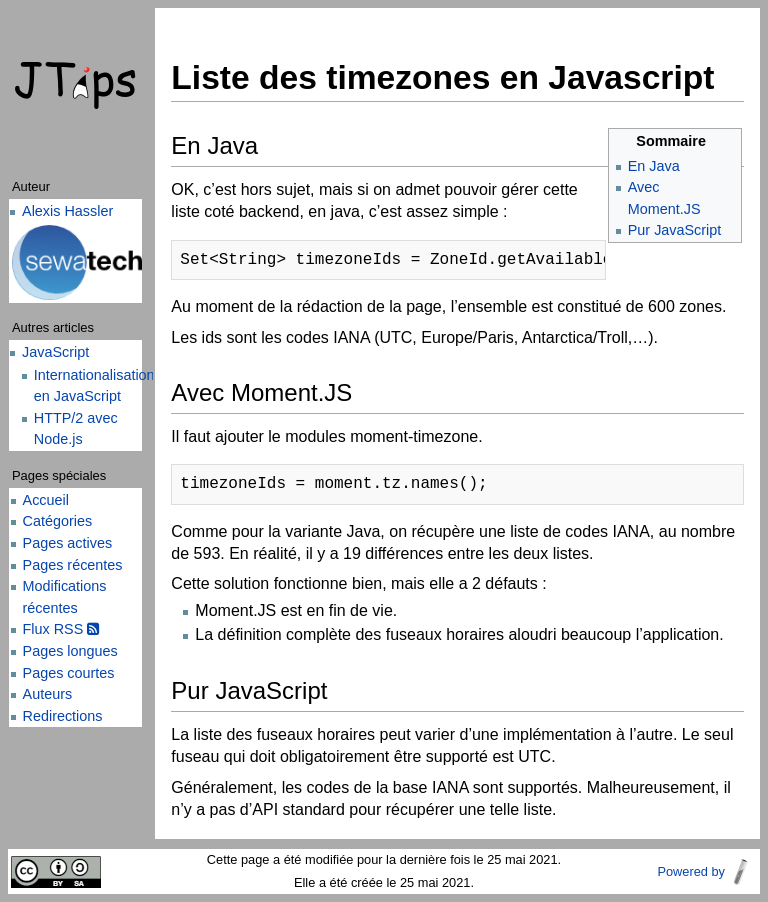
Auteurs (48, 694)
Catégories (58, 521)
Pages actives (68, 543)
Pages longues (70, 651)
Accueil (46, 500)
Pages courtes (69, 673)
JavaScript (55, 352)
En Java (654, 166)
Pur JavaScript (675, 230)
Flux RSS (61, 629)
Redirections (63, 716)
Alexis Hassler (67, 211)
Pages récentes (73, 565)
